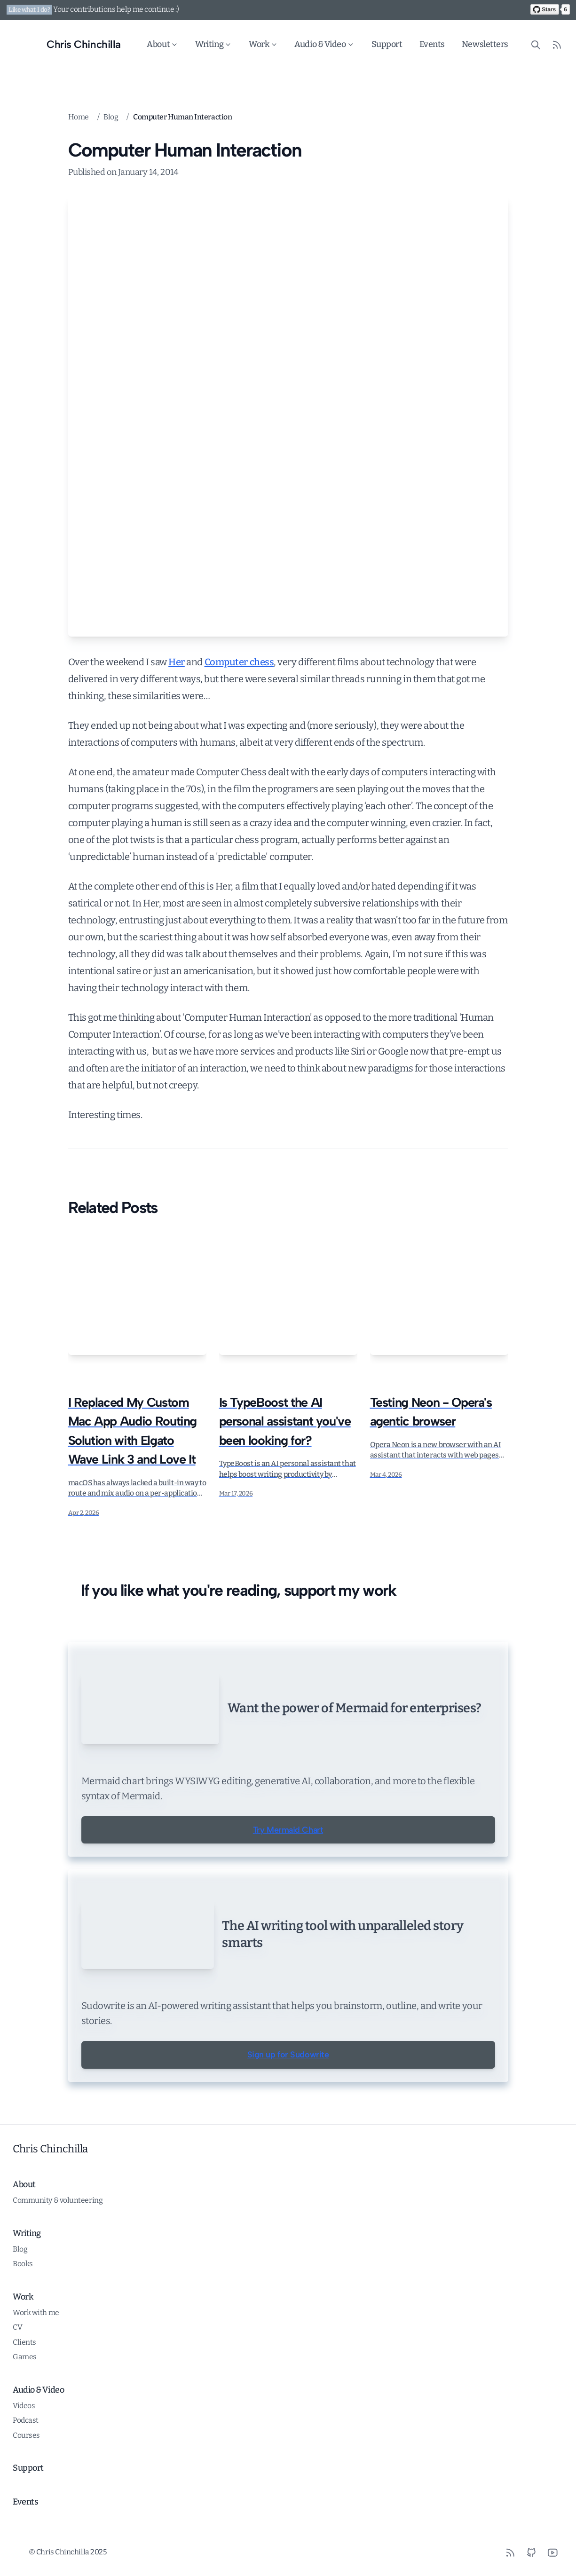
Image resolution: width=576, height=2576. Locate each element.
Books (23, 2318)
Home (78, 116)
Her (176, 662)
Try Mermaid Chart (288, 1895)
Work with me (36, 2367)
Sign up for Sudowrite (288, 2109)
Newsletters (485, 44)
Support (386, 44)
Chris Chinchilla (50, 2203)
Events (432, 44)
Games (25, 2411)
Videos (24, 2460)
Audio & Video (325, 44)
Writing (214, 44)
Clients (24, 2396)
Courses (26, 2489)
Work (263, 44)
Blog (110, 116)
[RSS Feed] (557, 44)
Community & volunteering (58, 2254)
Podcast (26, 2474)
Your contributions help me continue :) (116, 9)
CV (17, 2381)
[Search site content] (535, 44)
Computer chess (239, 662)
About (163, 44)
